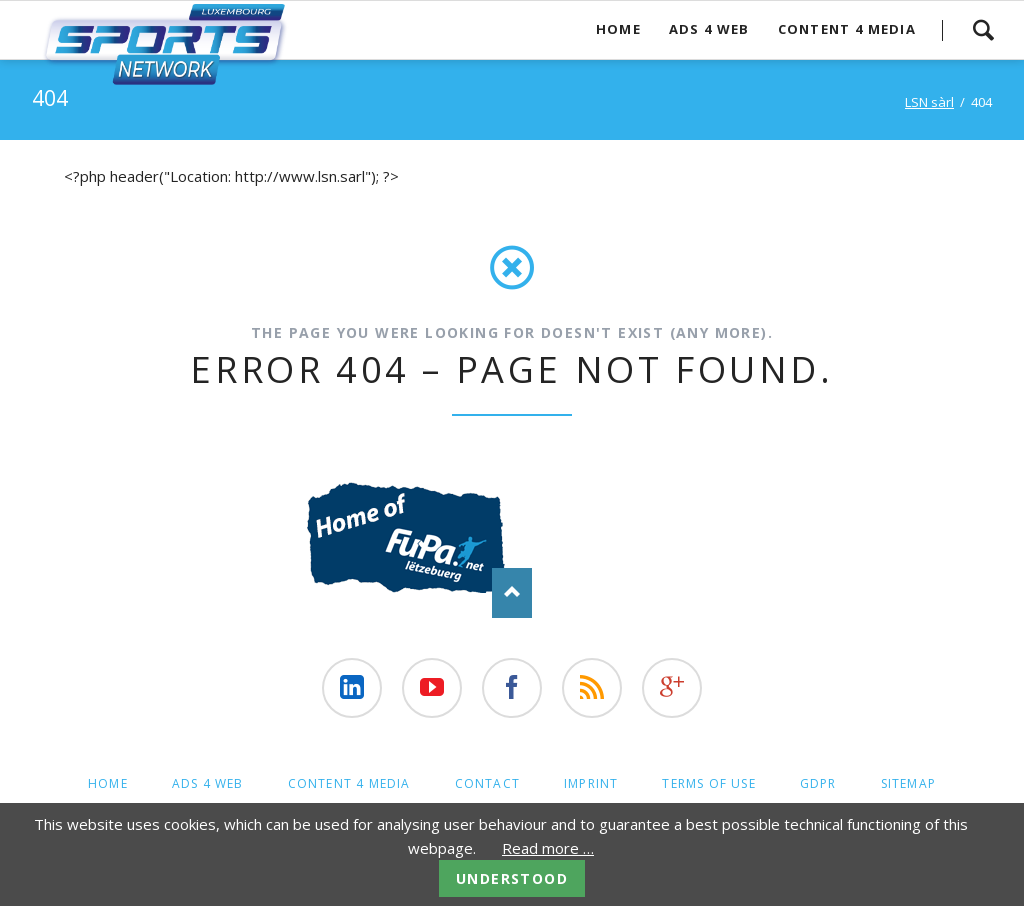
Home (618, 29)
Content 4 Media (847, 29)
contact (487, 783)
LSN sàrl (929, 102)
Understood (512, 878)
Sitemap (908, 783)
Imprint (591, 783)
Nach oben (512, 593)
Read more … (548, 848)
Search (983, 30)
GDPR (818, 783)
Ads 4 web (709, 29)
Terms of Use (708, 783)
